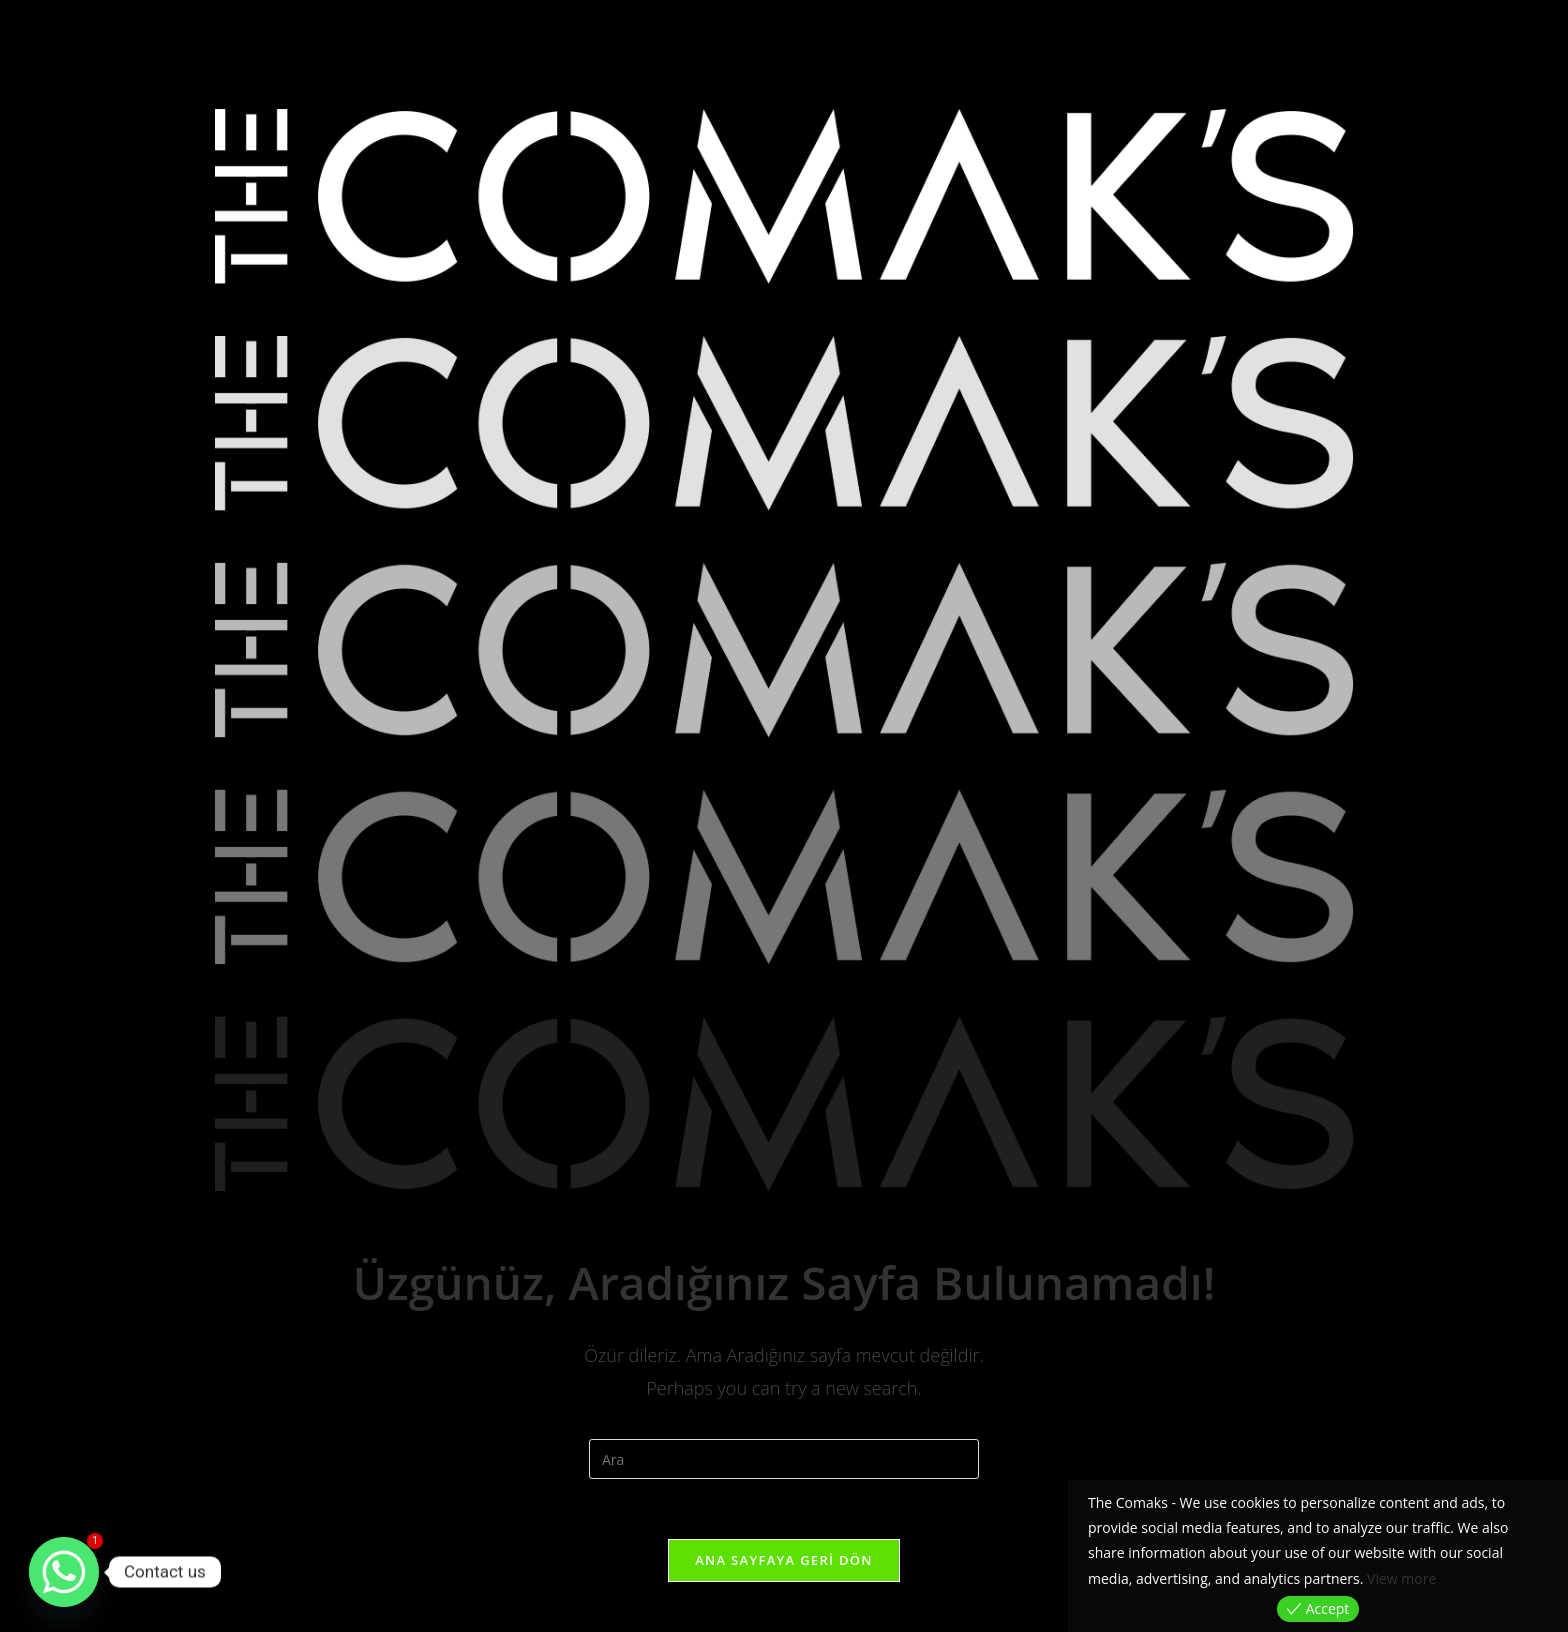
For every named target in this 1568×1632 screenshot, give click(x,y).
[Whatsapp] (64, 1572)
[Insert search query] (784, 1459)
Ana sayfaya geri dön (784, 1560)
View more (1401, 1578)
